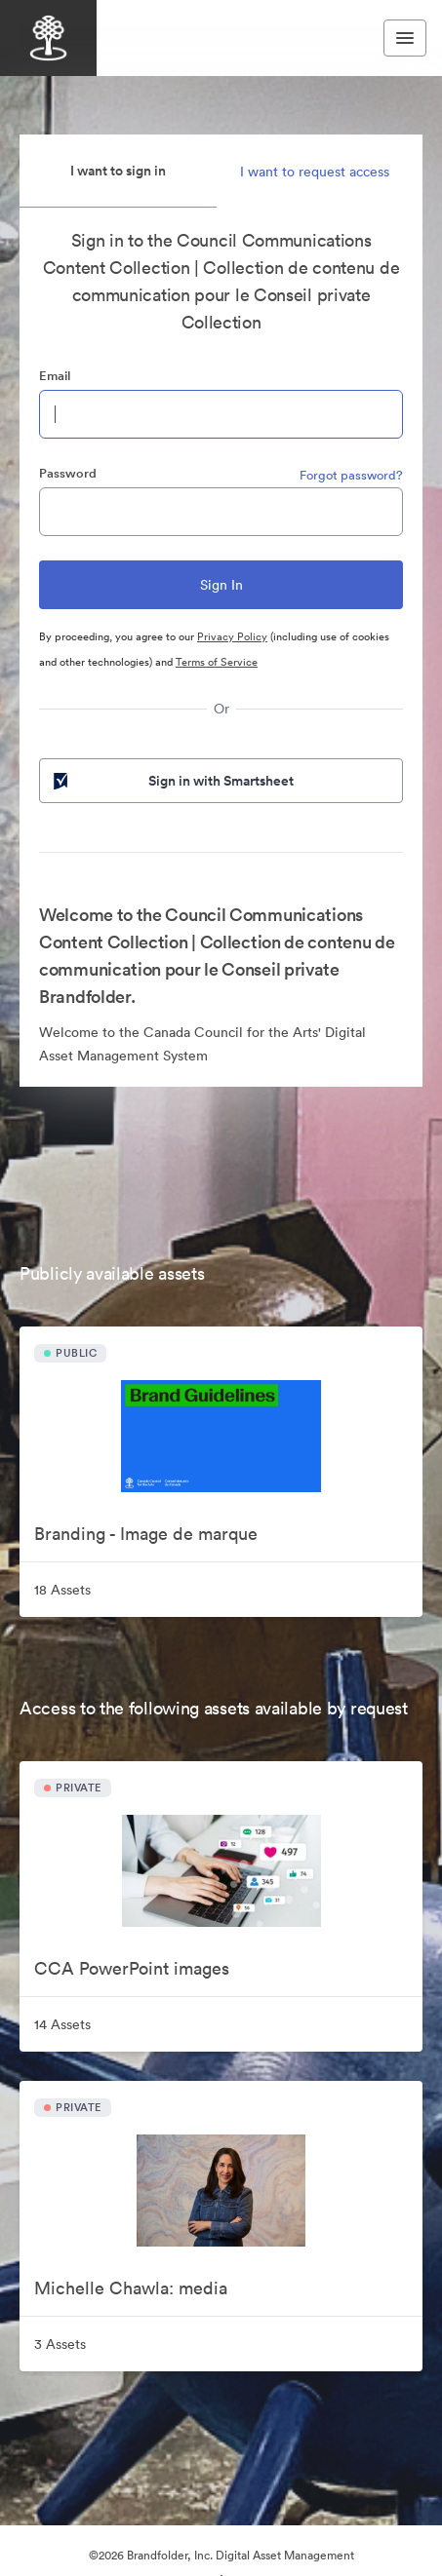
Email (54, 375)
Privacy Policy (232, 636)
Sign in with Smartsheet (172, 780)
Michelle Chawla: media (130, 2288)
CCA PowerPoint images (131, 1968)
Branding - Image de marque (146, 1533)
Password (68, 473)
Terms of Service (217, 662)
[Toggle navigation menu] (404, 38)
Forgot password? (351, 475)
